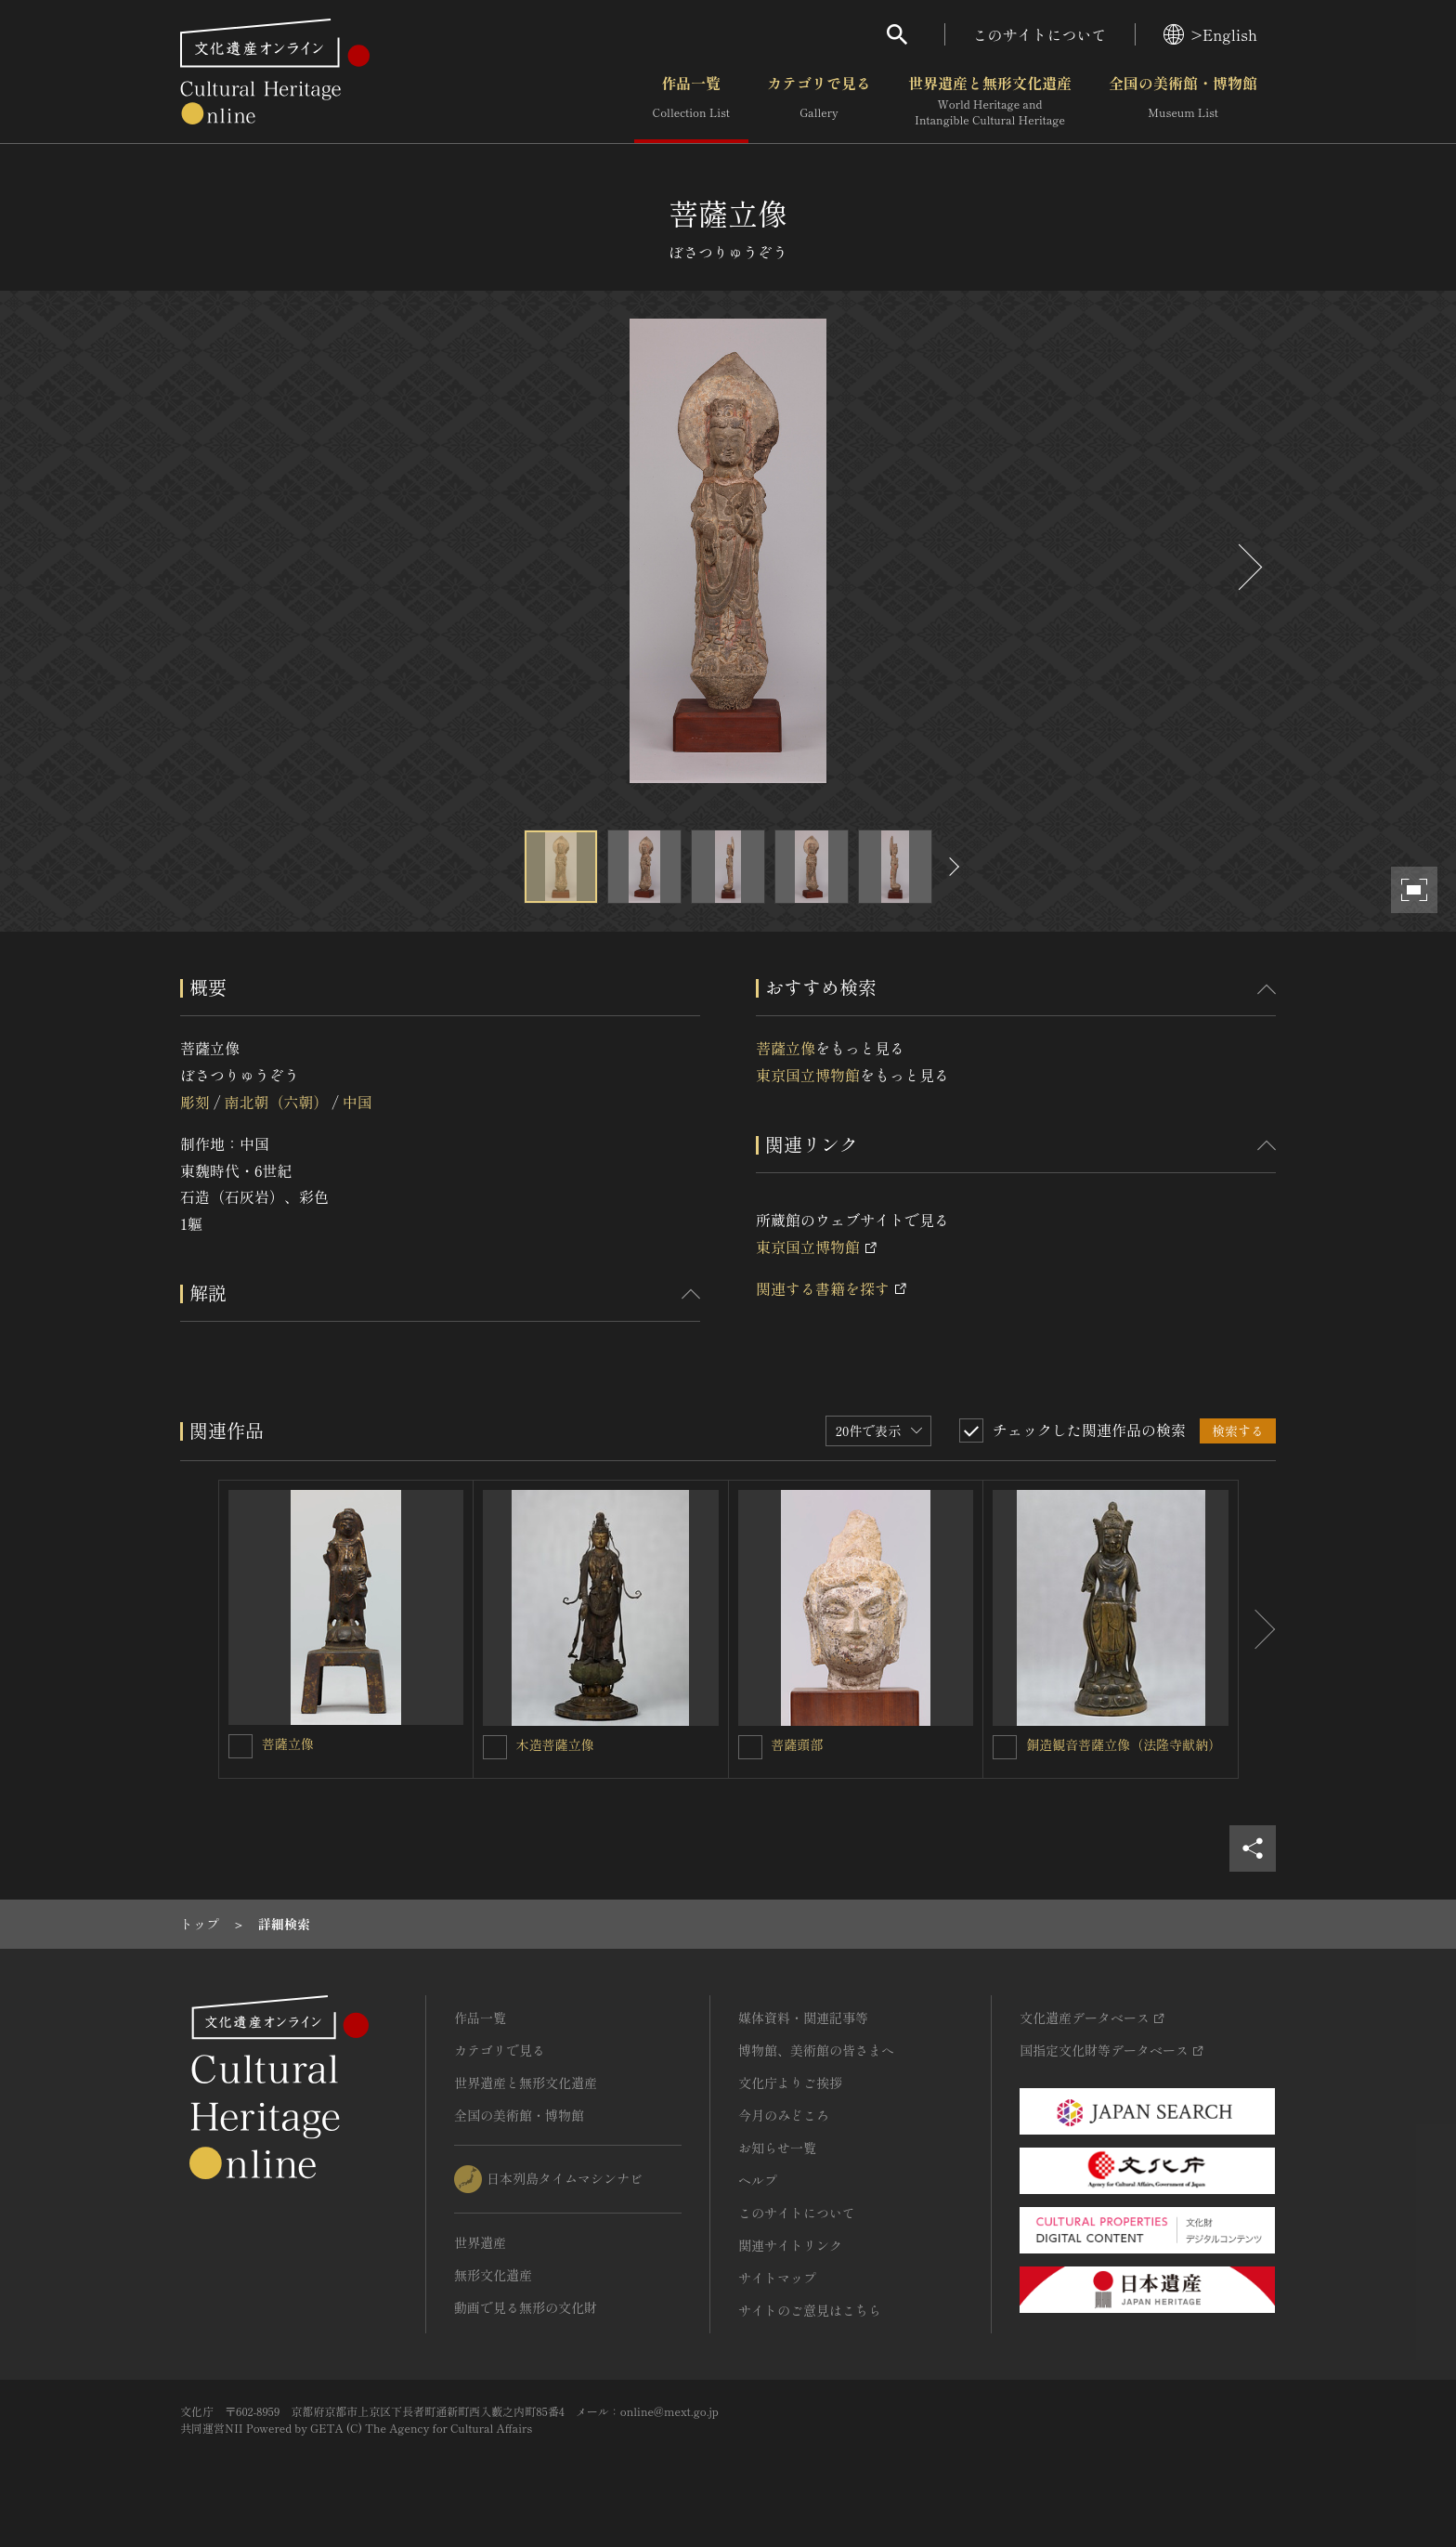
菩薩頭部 (798, 1744)
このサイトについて (1040, 34)
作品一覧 (691, 101)
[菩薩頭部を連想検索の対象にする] (750, 1747)
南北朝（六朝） (276, 1102)
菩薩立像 (785, 1048)
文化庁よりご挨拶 (790, 2082)
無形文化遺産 (493, 2275)
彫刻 (195, 1102)
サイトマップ (777, 2277)
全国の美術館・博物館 (1183, 101)
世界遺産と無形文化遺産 (990, 101)
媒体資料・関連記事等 (803, 2017)
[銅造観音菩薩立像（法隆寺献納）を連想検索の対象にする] (1005, 1747)
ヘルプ (757, 2180)
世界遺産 (480, 2242)
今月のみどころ (783, 2115)
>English (1210, 34)
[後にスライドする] (1248, 567)
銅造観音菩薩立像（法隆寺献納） (1123, 1744)
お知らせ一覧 (777, 2147)
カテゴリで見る (819, 101)
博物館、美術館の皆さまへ (816, 2050)
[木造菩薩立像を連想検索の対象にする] (495, 1747)
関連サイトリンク (790, 2245)
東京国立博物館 (808, 1075)
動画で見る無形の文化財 (525, 2307)
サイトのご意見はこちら (809, 2310)
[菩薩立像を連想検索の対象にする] (240, 1746)
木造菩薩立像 (555, 1744)
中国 (357, 1102)
